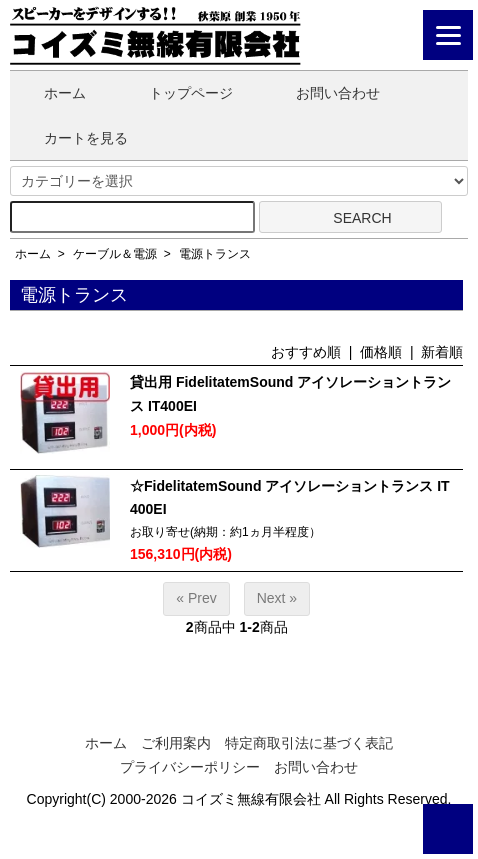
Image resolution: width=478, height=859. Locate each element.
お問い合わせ (323, 93)
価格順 (381, 352)
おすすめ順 (306, 352)
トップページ (176, 93)
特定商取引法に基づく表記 (309, 743)
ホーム (50, 93)
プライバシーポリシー (190, 767)
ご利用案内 (176, 743)
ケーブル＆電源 (115, 254)
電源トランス (215, 254)
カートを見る (71, 138)
